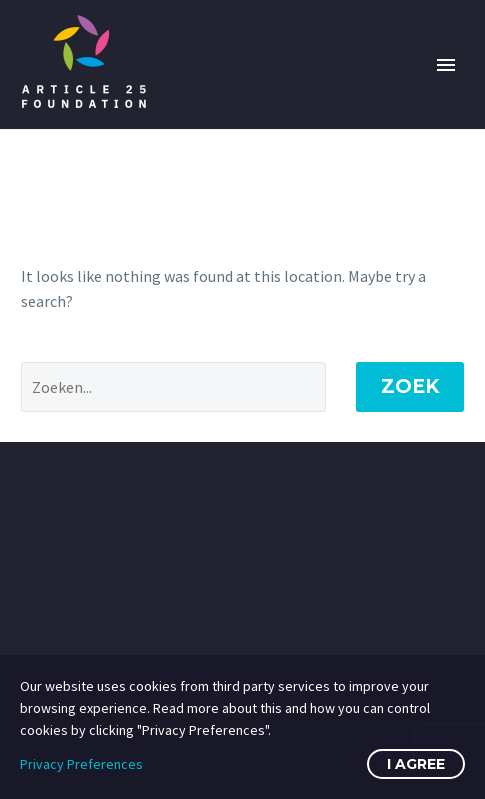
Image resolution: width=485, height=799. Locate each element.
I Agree (416, 764)
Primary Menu (446, 65)
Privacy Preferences (81, 764)
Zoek (410, 386)
